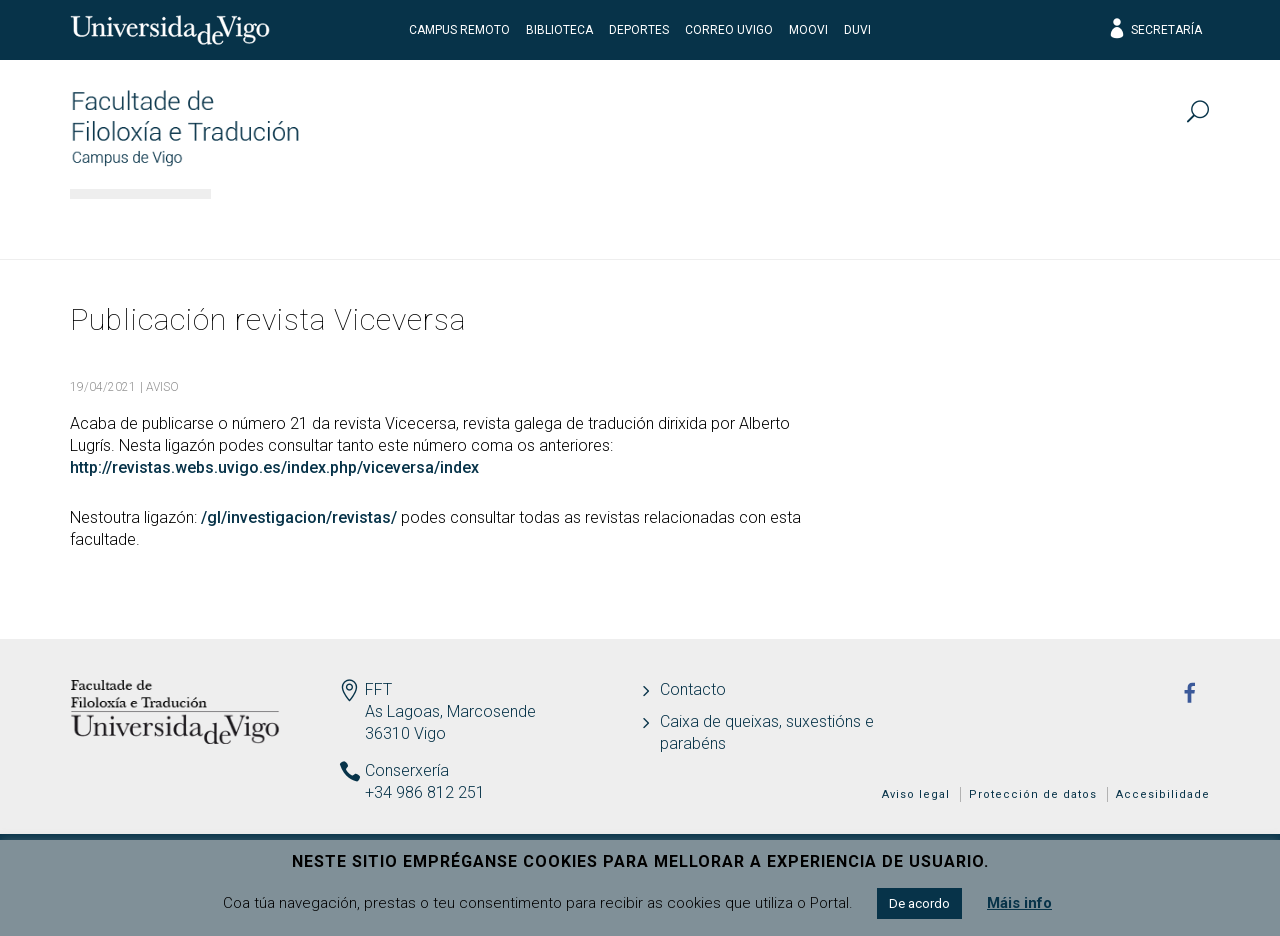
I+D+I (854, 225)
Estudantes (722, 225)
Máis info (1019, 903)
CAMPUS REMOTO (459, 30)
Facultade (288, 225)
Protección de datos (1033, 794)
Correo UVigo (729, 30)
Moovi (808, 30)
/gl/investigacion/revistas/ (299, 517)
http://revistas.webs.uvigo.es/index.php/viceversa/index (274, 467)
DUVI (857, 30)
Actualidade (1129, 225)
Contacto (693, 689)
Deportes (639, 30)
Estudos (430, 225)
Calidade (975, 225)
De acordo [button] (919, 903)
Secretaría (1154, 30)
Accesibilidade (1163, 794)
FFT (378, 689)
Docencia (569, 225)
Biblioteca (559, 30)
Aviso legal (916, 794)
